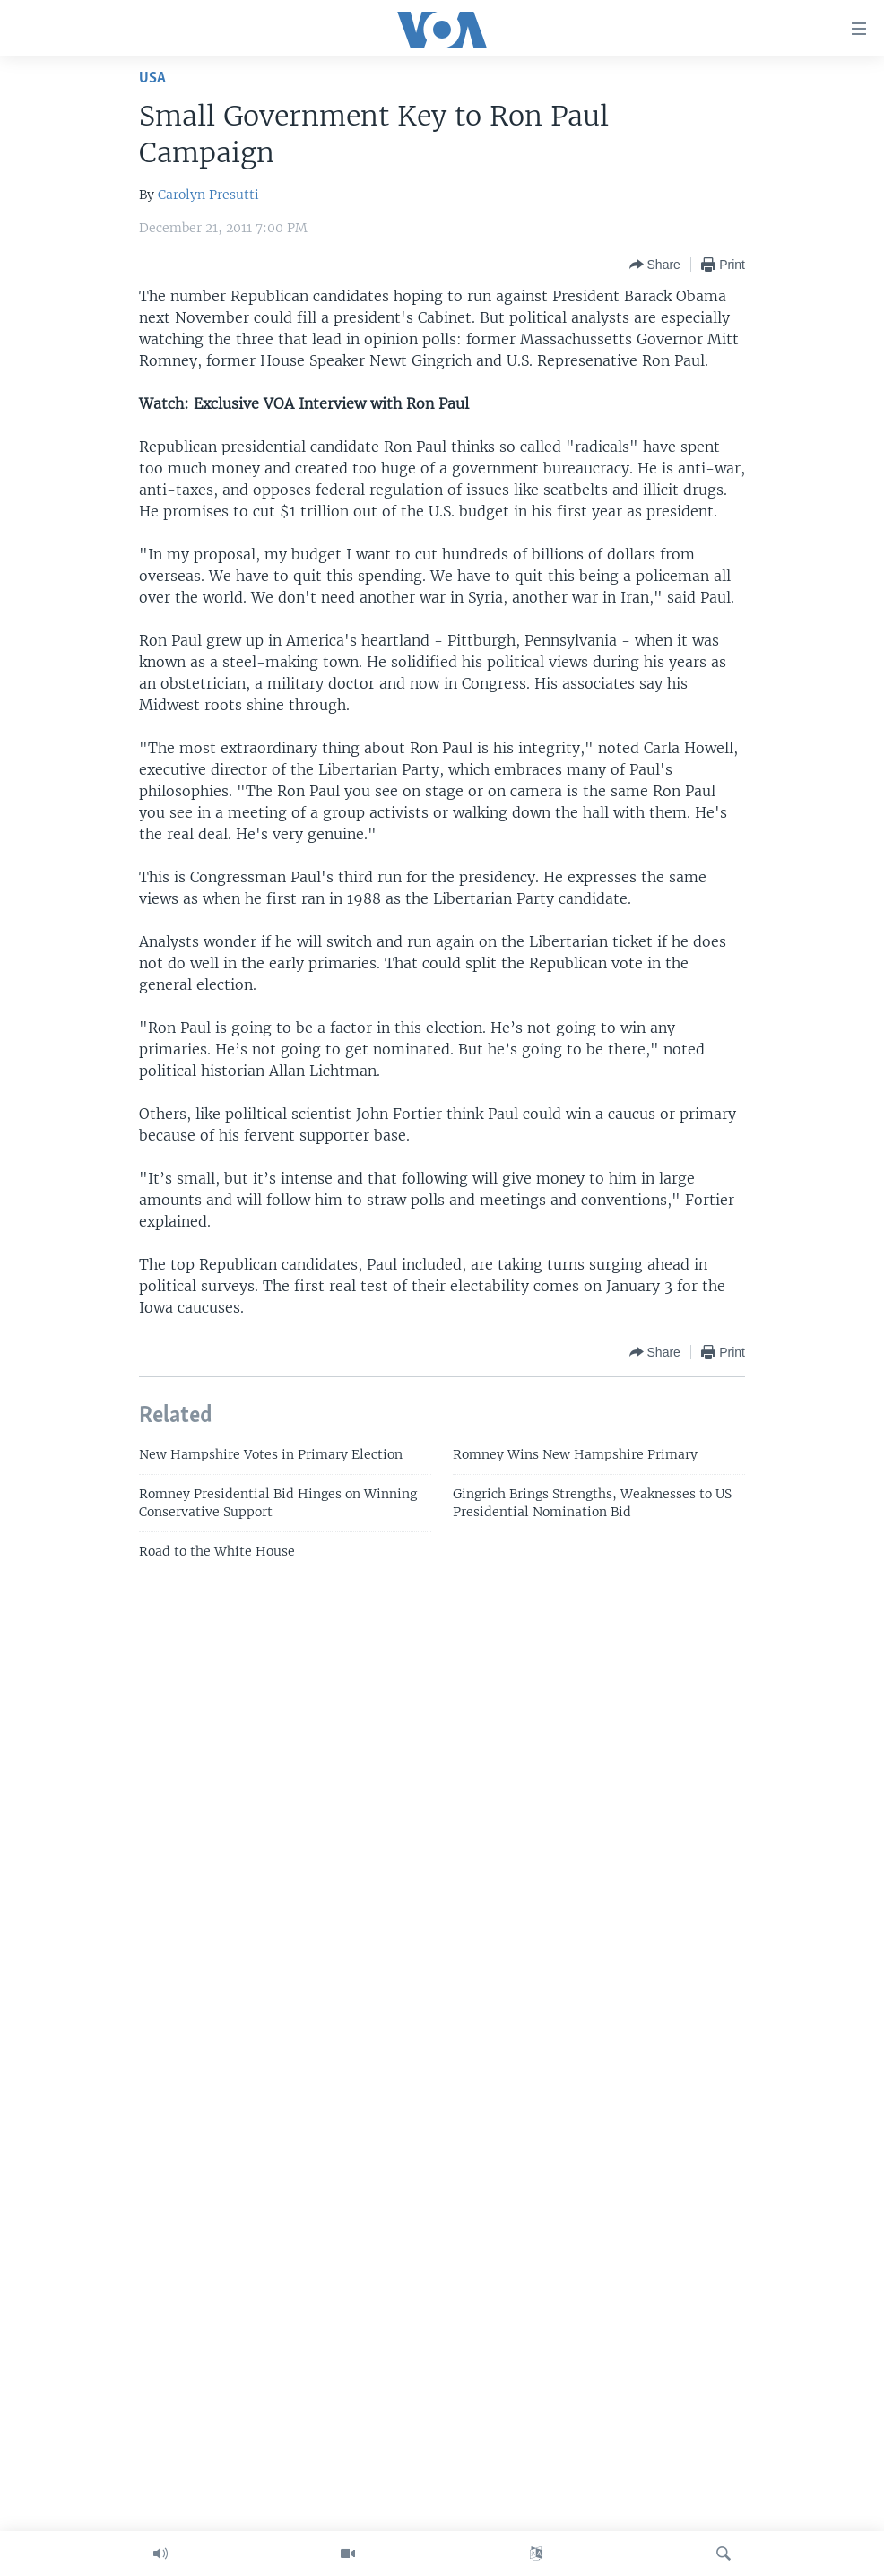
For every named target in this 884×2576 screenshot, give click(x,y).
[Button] (654, 264)
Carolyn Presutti (208, 194)
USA (152, 78)
